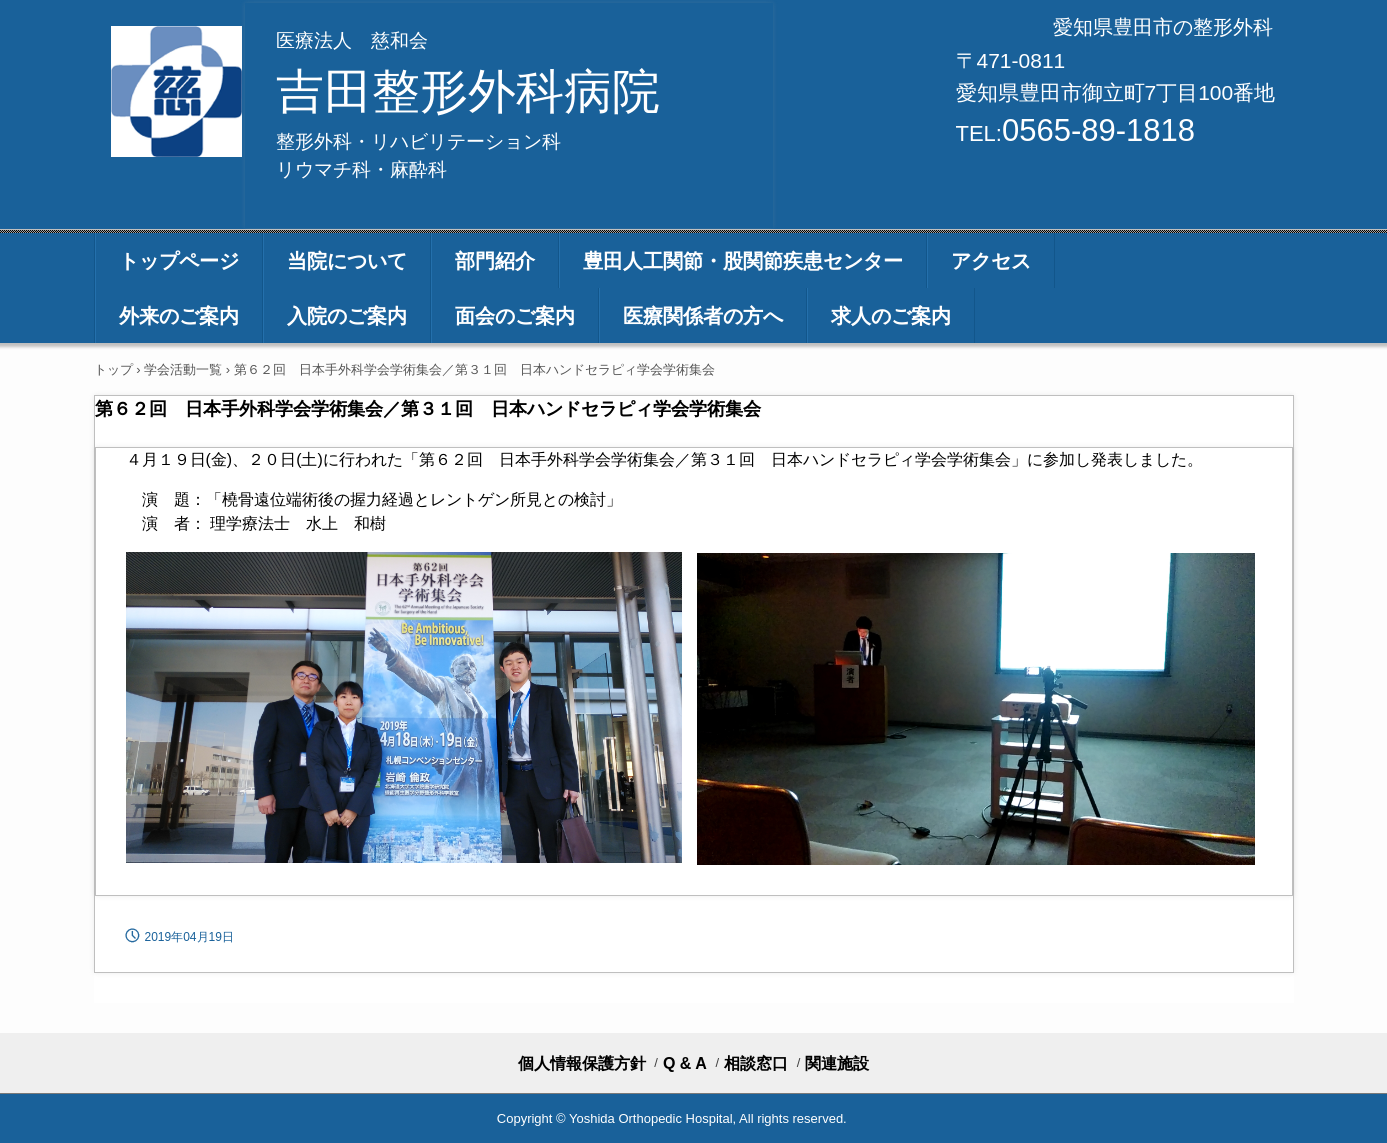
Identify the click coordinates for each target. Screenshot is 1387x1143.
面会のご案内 (515, 316)
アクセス (991, 261)
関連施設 (837, 1064)
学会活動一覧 (183, 369)
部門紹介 (495, 261)
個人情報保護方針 (582, 1064)
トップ (113, 369)
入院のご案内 (347, 316)
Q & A (685, 1064)
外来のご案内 (179, 316)
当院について (347, 261)
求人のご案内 (891, 316)
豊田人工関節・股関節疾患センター (743, 261)
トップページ (179, 261)
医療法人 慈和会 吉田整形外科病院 (178, 91)
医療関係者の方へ (703, 316)
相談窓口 (756, 1064)
